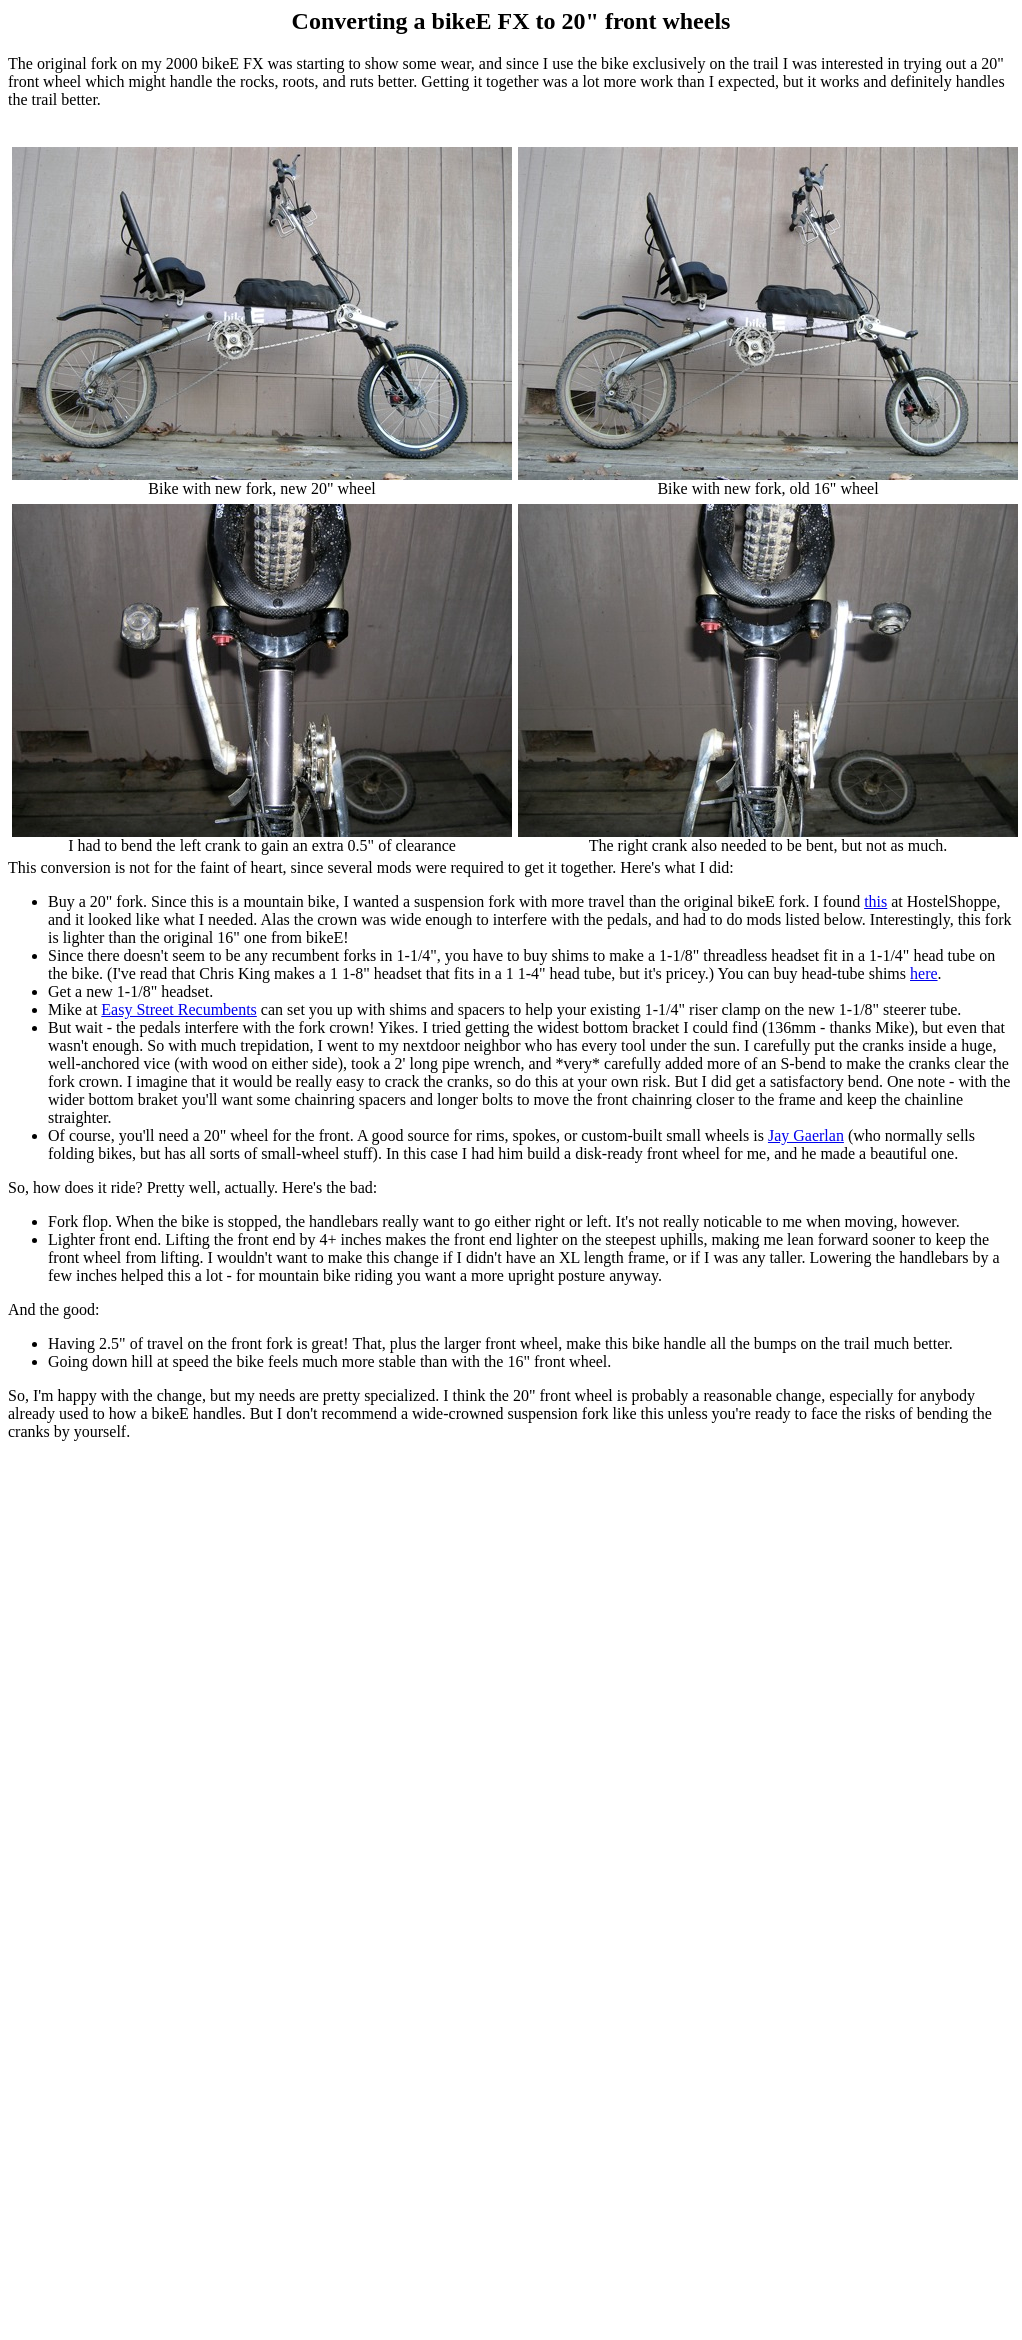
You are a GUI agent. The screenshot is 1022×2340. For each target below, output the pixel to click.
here (924, 973)
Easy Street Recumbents (179, 1009)
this (875, 901)
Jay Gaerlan (806, 1135)
